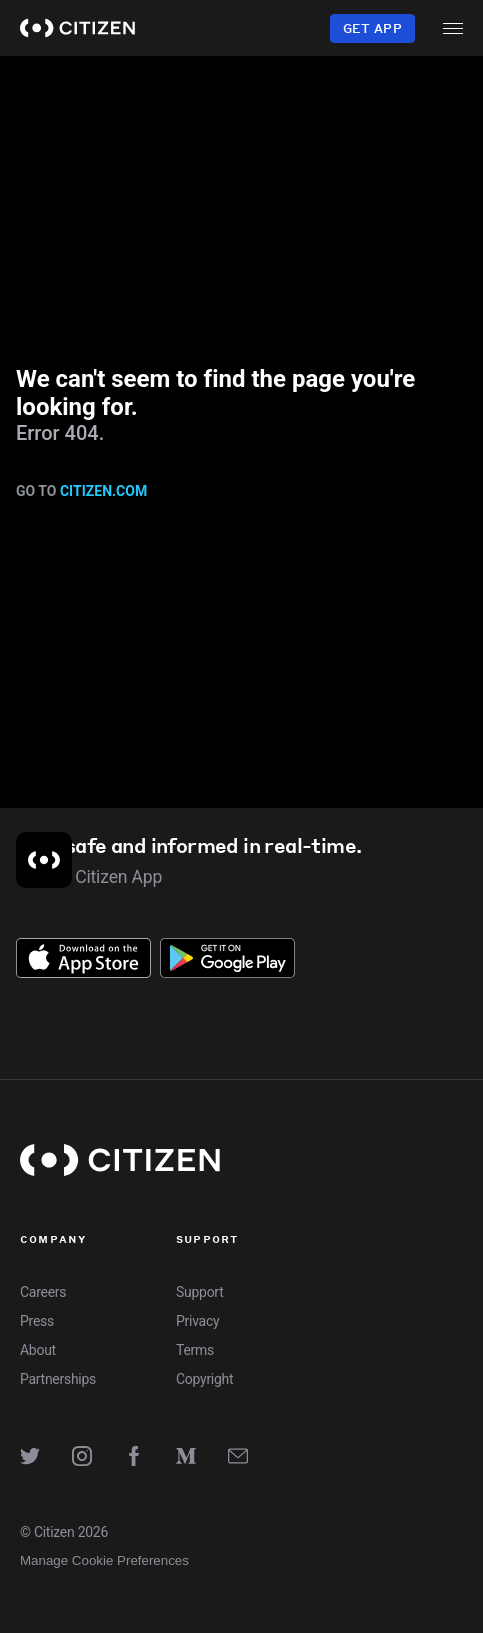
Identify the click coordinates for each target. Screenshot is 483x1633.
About (38, 1350)
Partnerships (58, 1379)
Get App (372, 28)
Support (199, 1292)
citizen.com (103, 491)
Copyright (204, 1379)
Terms (195, 1350)
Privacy (197, 1321)
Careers (43, 1292)
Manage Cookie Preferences (104, 1560)
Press (37, 1321)
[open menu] (453, 28)
